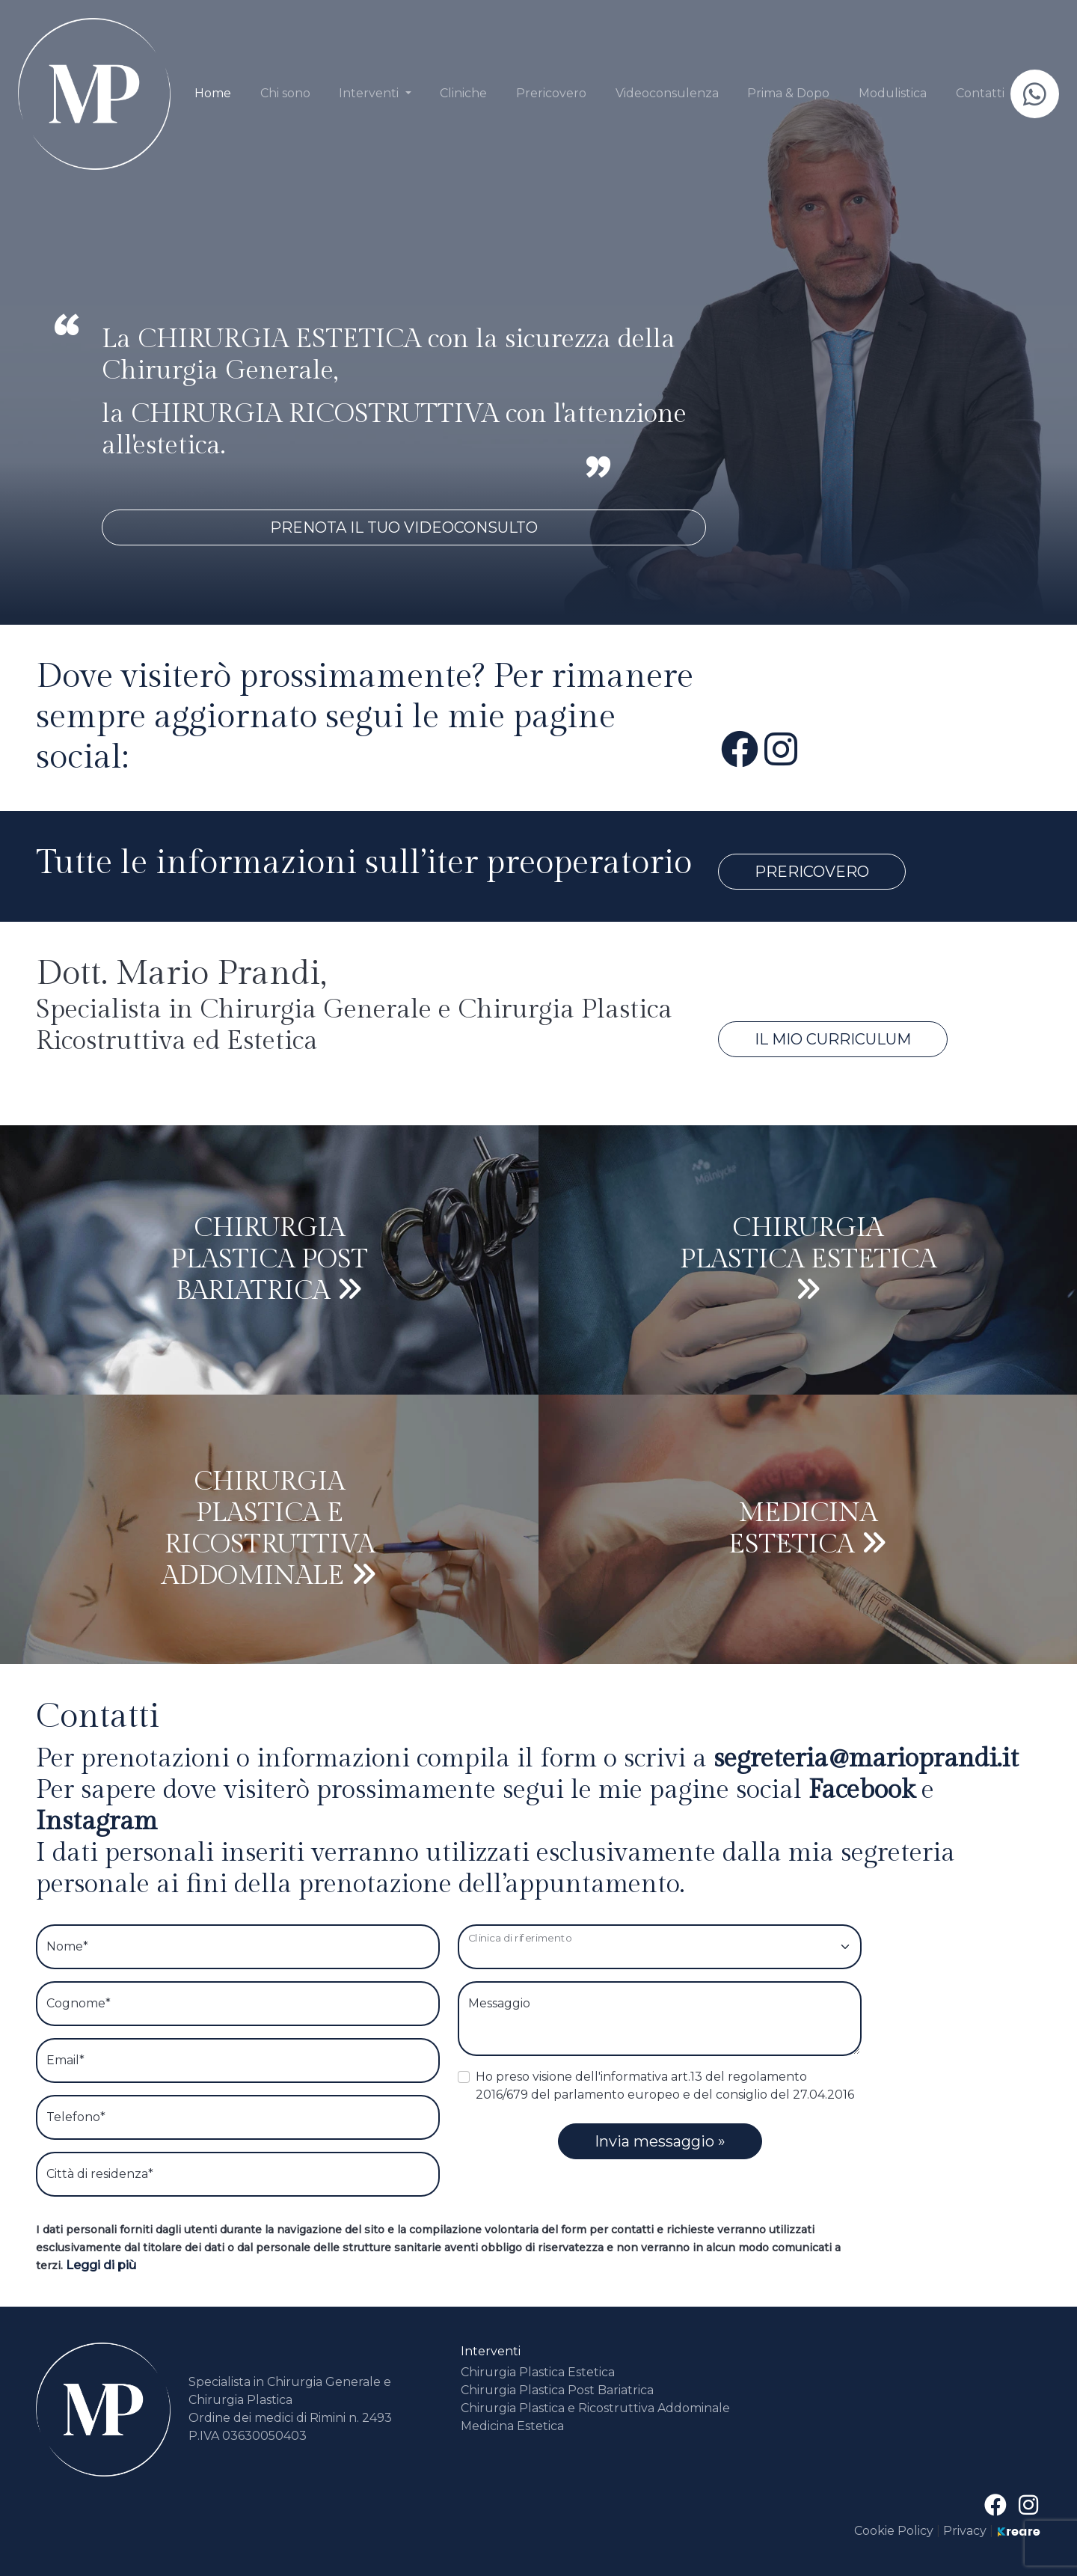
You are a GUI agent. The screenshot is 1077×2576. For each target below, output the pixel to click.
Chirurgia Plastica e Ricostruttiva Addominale (595, 2408)
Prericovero (812, 872)
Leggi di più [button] (101, 2265)
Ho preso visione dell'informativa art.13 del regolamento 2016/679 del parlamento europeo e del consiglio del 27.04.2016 (665, 2085)
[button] (375, 93)
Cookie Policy (895, 2531)
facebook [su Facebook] (864, 1790)
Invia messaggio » (660, 2141)
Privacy (965, 2531)
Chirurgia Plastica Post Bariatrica (557, 2390)
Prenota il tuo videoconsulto (404, 527)
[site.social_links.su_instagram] (780, 750)
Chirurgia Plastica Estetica (538, 2372)
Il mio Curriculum (833, 1039)
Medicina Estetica (512, 2426)
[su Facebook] (739, 750)
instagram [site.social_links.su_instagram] (96, 1821)
